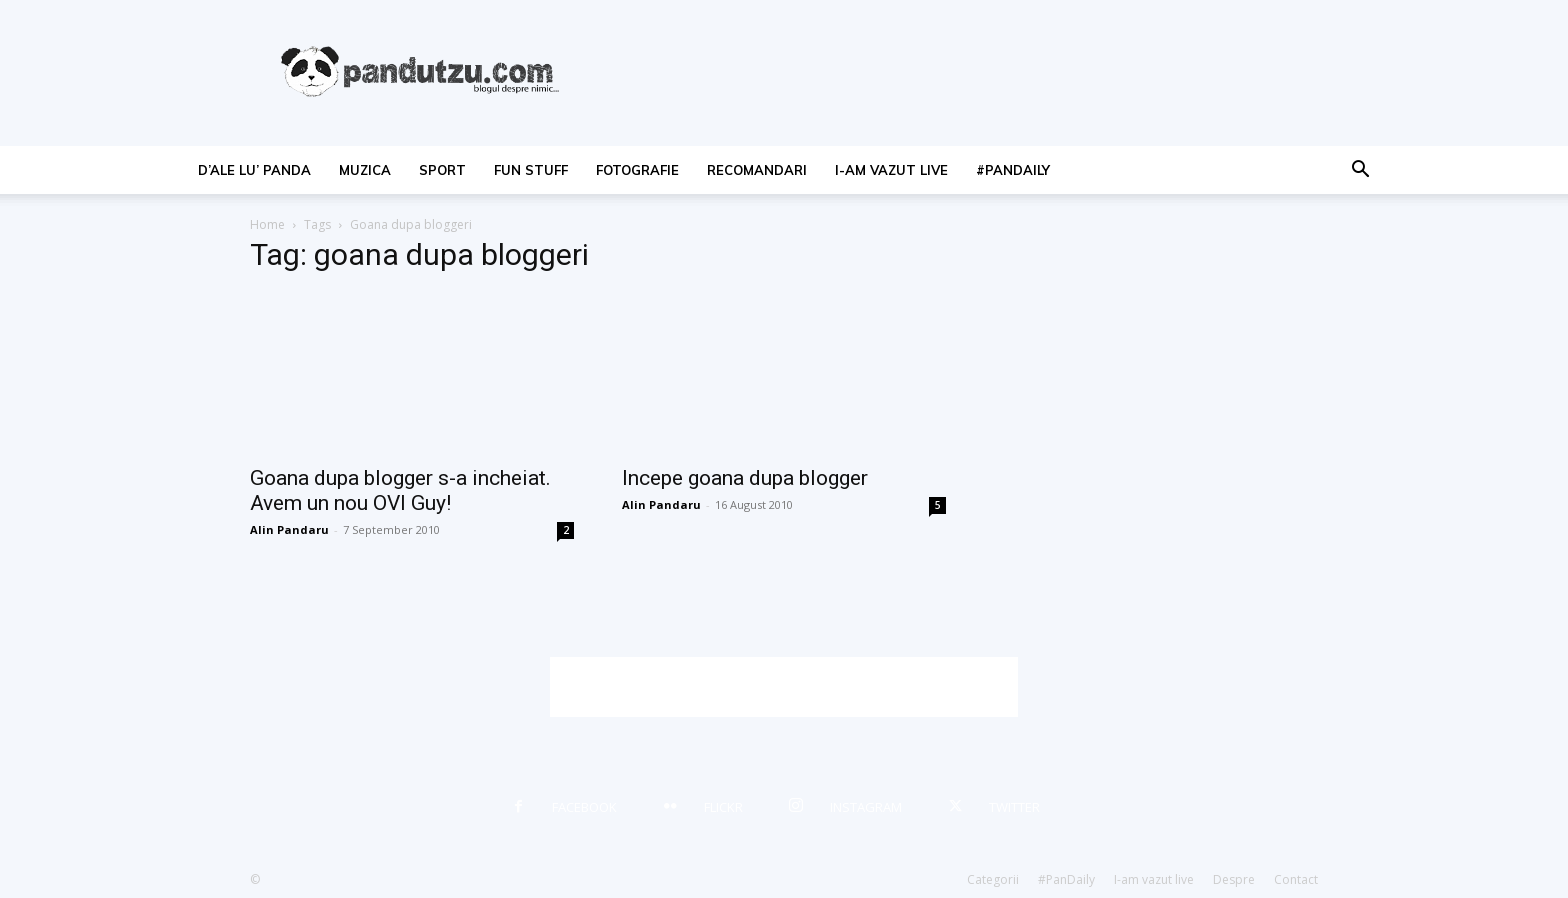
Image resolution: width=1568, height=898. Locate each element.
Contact (1296, 879)
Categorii (993, 879)
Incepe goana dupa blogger (745, 478)
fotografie (637, 170)
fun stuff (531, 170)
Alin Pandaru (289, 529)
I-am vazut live (891, 170)
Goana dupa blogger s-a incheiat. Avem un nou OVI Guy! (400, 490)
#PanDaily (1013, 170)
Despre (1234, 879)
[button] (1360, 171)
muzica (365, 170)
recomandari (757, 170)
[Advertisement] (784, 687)
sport (442, 170)
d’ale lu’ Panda (254, 170)
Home (267, 224)
